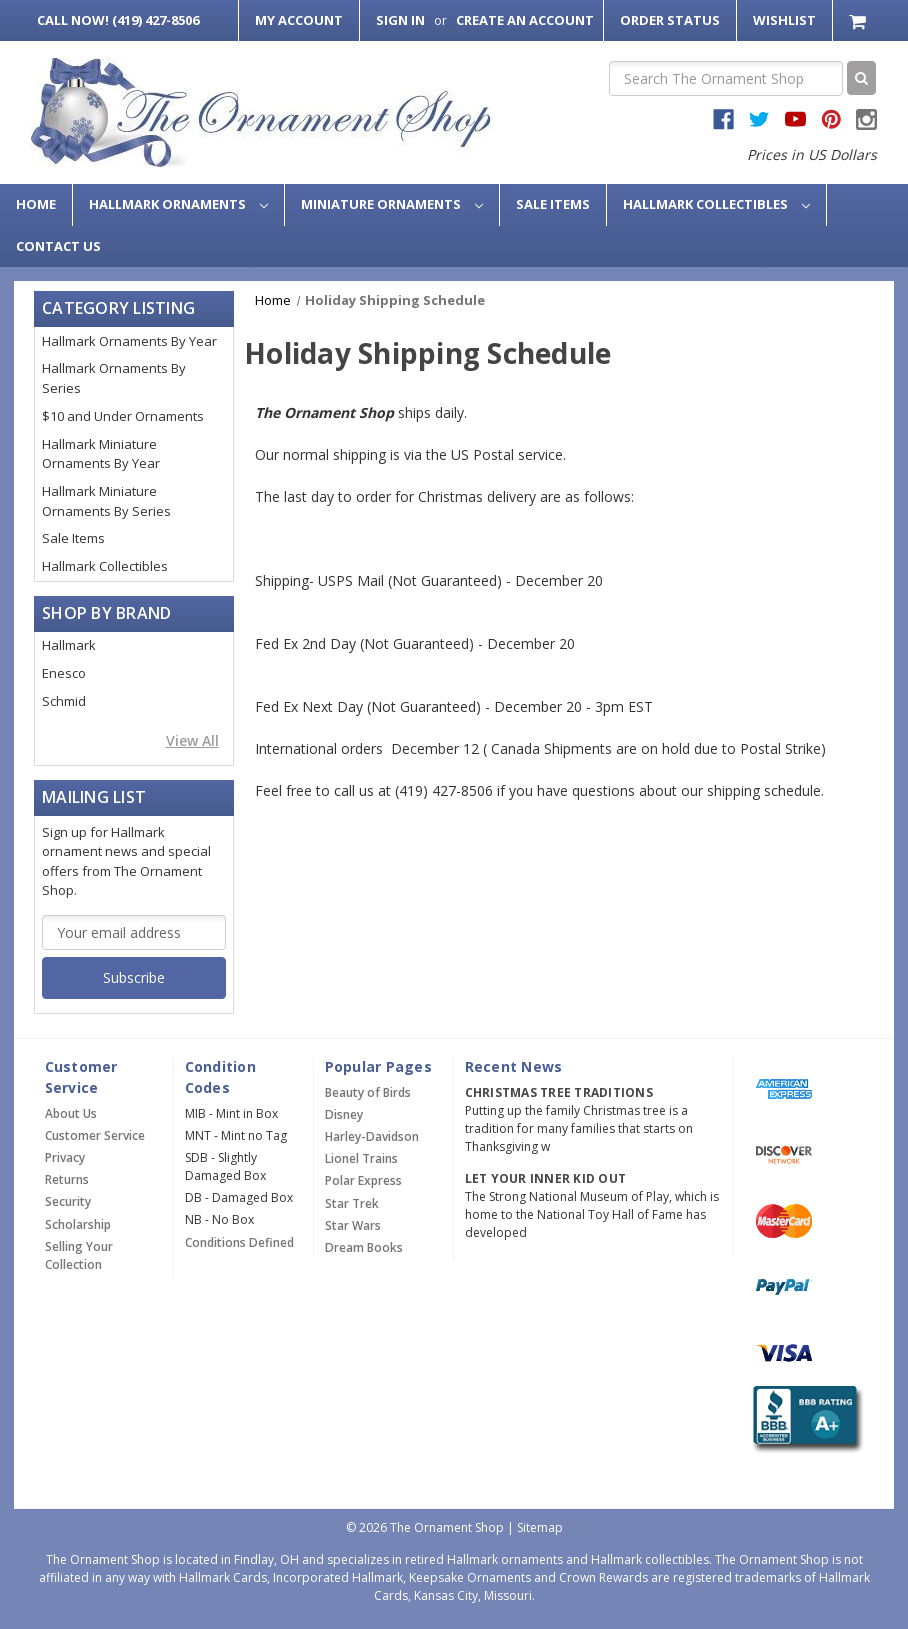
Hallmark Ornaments (178, 204)
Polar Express (363, 1180)
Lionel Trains (361, 1158)
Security (68, 1201)
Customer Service (95, 1135)
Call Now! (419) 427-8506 (118, 20)
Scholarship (78, 1224)
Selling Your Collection (79, 1255)
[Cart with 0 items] (859, 20)
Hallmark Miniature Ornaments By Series (106, 501)
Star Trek (352, 1203)
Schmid (64, 701)
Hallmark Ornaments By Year (129, 341)
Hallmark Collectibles (716, 204)
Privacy (65, 1157)
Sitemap (540, 1527)
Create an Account (525, 20)
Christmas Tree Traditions (559, 1092)
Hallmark (69, 645)
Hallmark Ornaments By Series (114, 378)
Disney (344, 1114)
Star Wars (353, 1225)
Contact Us (58, 246)
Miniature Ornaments (392, 204)
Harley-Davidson (372, 1136)
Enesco (64, 673)
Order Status (670, 20)
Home (36, 204)
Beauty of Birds (368, 1092)
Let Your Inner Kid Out (546, 1178)
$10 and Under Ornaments (123, 416)
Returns (67, 1179)
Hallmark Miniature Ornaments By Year (101, 454)
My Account (299, 20)
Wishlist (784, 20)
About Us (71, 1113)
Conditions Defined (239, 1242)
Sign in (400, 20)
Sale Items (553, 204)
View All (192, 740)
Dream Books (364, 1247)
